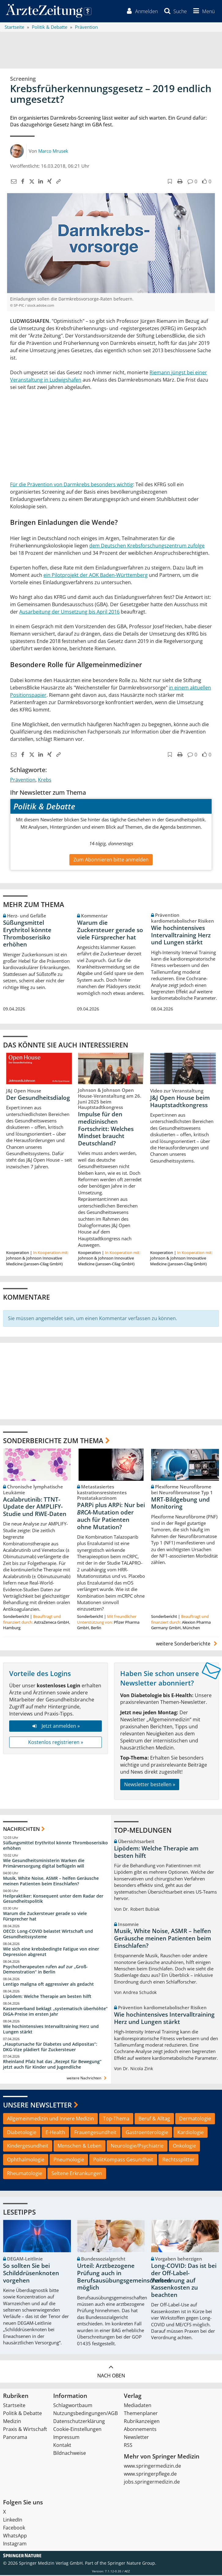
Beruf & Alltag (154, 2119)
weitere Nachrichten (87, 2078)
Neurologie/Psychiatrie (137, 2146)
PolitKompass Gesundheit (123, 2160)
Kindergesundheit (27, 2146)
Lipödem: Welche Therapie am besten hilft (47, 1997)
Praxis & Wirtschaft (25, 2430)
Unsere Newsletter (37, 2105)
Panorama (15, 2438)
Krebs (44, 780)
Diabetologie (21, 2133)
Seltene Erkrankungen (76, 2174)
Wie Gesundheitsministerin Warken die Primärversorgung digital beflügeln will (43, 1864)
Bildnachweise (69, 2454)
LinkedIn (12, 2520)
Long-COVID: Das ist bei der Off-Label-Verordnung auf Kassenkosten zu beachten (183, 2281)
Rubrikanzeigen (142, 2422)
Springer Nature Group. (132, 2564)
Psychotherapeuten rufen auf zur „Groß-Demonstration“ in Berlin (45, 1970)
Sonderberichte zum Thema (53, 1441)
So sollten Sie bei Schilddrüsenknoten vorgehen (31, 2274)
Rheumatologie (24, 2174)
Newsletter (136, 2438)
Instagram (15, 2544)
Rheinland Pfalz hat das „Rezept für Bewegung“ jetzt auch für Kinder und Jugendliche (52, 2065)
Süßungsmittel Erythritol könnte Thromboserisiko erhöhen (27, 934)
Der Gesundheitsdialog (38, 1098)
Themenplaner (141, 2414)
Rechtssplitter (178, 2160)
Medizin (12, 2422)
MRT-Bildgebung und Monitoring (180, 1503)
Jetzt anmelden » (55, 1726)
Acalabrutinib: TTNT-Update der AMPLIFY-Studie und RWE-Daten (34, 1507)
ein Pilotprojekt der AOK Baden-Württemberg (95, 575)
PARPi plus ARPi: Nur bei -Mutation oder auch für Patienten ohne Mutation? (111, 1517)
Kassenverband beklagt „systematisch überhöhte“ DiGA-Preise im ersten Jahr (55, 2012)
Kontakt (62, 2446)
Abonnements (140, 2430)
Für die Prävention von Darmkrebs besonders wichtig (71, 485)
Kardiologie (190, 2133)
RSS (128, 2446)
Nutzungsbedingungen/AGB (85, 2414)
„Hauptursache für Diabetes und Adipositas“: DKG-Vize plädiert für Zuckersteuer (50, 2047)
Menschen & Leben (79, 2146)
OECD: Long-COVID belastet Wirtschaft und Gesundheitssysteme (48, 1934)
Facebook (14, 2528)
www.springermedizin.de (152, 2466)
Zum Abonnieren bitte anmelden (111, 860)
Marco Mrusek (53, 151)
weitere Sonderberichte (187, 1644)
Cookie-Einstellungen (77, 2430)
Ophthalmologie (25, 2160)
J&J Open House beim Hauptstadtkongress (180, 1102)
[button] (203, 11)
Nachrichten (21, 1829)
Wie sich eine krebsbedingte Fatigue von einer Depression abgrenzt (51, 1952)
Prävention (22, 780)
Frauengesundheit (95, 2133)
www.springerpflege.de (150, 2474)
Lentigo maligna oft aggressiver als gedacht (48, 1985)
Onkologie (184, 2146)
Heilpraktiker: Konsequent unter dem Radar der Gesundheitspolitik (53, 1899)
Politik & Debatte (22, 2414)
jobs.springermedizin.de (152, 2482)
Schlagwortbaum (72, 2406)
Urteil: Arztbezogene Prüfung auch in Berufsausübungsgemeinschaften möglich (124, 2277)
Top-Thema (116, 2119)
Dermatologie (195, 2119)
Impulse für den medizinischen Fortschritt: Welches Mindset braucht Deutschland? (106, 1129)
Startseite (14, 2406)
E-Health (55, 2133)
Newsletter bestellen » (149, 1785)
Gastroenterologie (147, 2133)
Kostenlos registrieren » (55, 1743)
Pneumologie (69, 2160)
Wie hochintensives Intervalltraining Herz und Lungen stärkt (181, 935)
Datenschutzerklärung (79, 2422)
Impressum (66, 2438)
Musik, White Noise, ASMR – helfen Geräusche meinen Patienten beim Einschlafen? (51, 1881)
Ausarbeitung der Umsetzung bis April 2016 (69, 612)
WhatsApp (15, 2536)
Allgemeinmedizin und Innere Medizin (50, 2119)
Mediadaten (137, 2406)
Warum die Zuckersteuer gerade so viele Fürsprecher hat (110, 930)
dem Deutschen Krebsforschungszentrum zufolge (147, 546)
